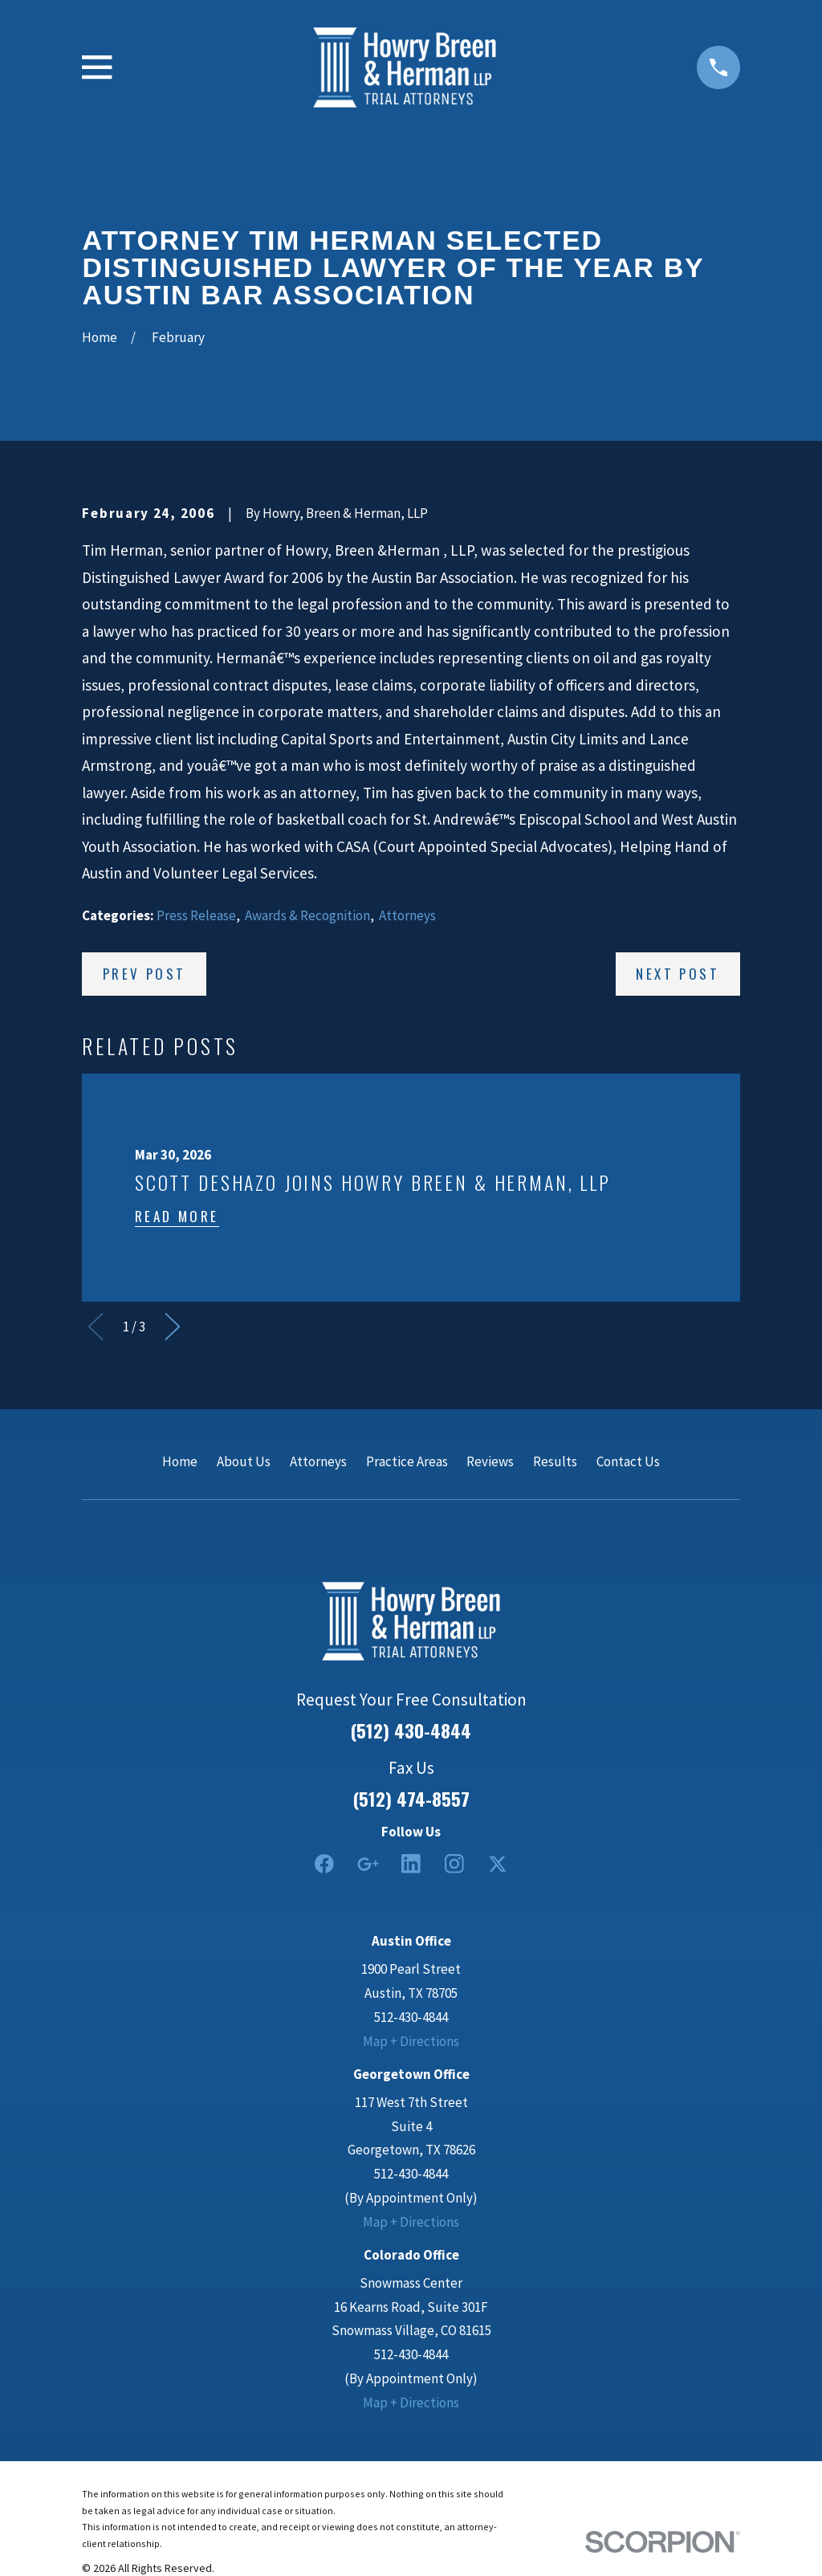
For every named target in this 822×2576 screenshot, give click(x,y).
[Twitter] (497, 1863)
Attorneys (407, 915)
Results (555, 1461)
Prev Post (144, 974)
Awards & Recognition (307, 915)
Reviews (490, 1461)
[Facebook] (324, 1863)
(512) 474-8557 (411, 1799)
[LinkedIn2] (411, 1863)
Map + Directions (411, 2041)
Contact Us (628, 1461)
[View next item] (172, 1326)
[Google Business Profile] (367, 1863)
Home (179, 1461)
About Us (244, 1461)
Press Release (196, 915)
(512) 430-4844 (411, 1731)
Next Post (677, 974)
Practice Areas (407, 1461)
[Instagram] (454, 1863)
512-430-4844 (411, 2017)
